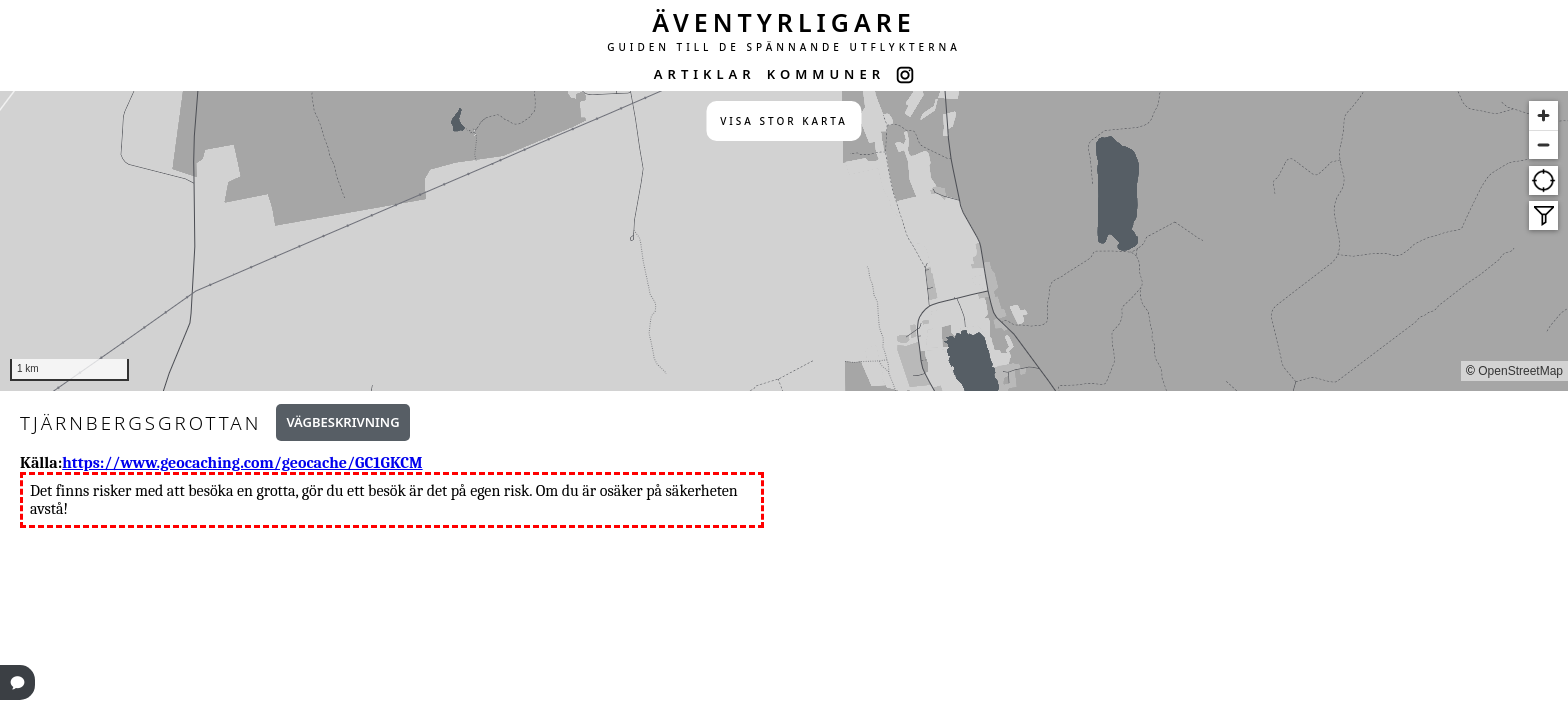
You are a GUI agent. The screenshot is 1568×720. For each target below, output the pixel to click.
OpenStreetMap (1520, 371)
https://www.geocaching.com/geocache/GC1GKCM (242, 463)
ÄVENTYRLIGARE (784, 22)
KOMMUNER (826, 74)
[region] (784, 241)
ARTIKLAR (705, 74)
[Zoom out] (1543, 144)
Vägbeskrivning (342, 422)
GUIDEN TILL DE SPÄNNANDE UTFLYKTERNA (784, 47)
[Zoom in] (1543, 115)
